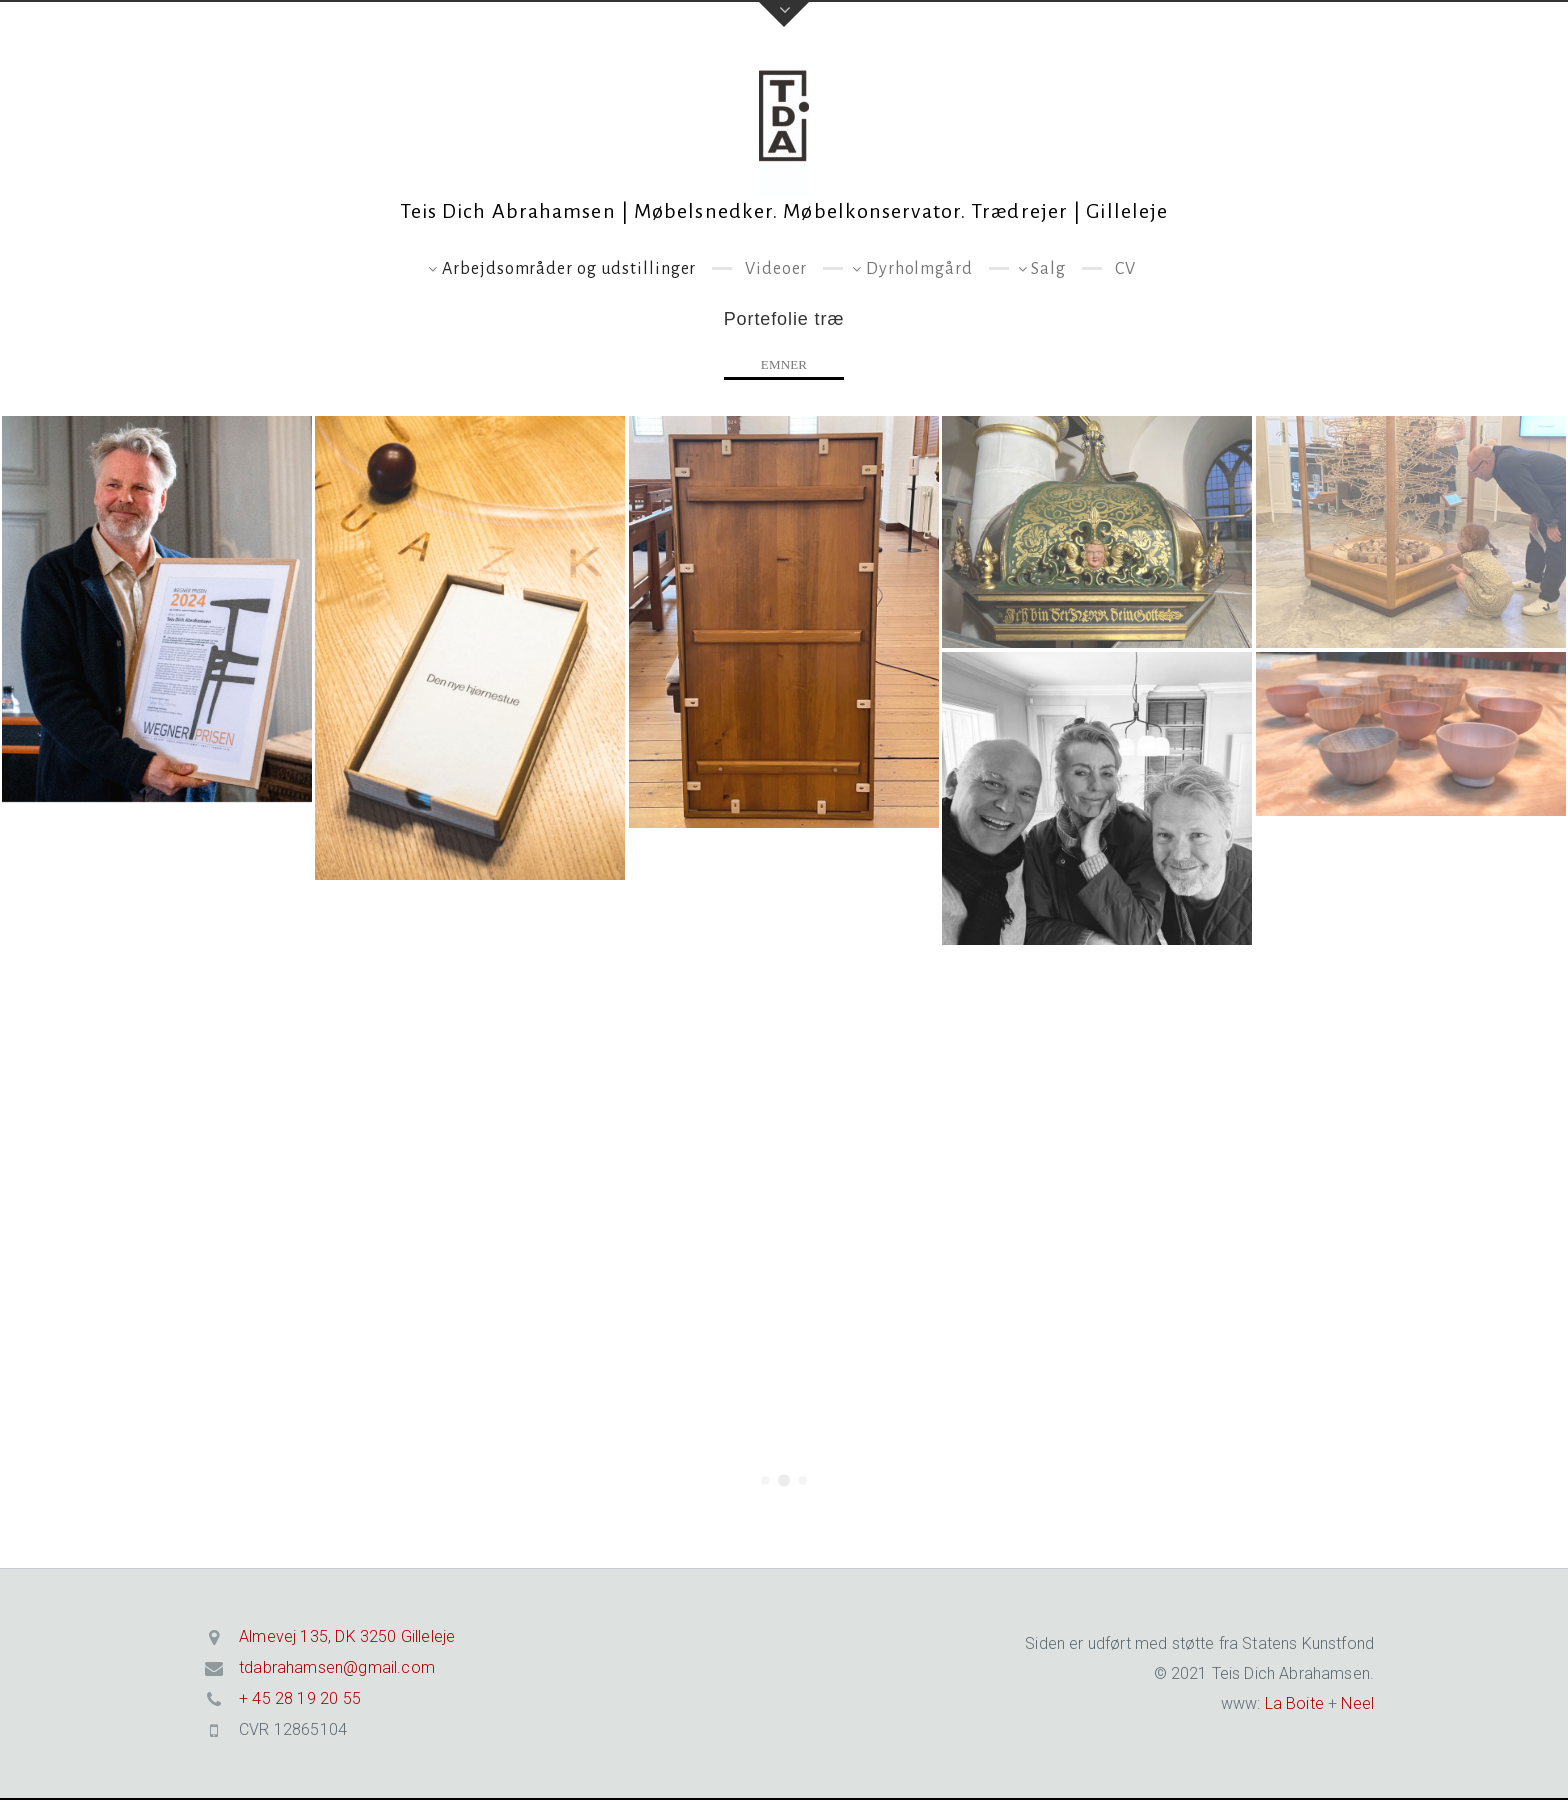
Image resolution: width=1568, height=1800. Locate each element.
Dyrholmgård (919, 269)
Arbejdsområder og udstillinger (569, 269)
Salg (1048, 269)
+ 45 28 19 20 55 (300, 1698)
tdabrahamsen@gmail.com (337, 1667)
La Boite (1291, 1703)
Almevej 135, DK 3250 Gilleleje (347, 1636)
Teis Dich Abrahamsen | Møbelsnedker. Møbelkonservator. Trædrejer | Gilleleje (784, 211)
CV (1125, 269)
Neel (1357, 1703)
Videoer (776, 269)
